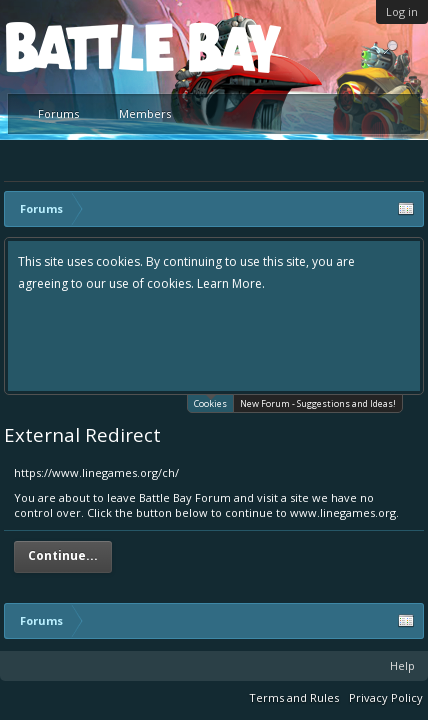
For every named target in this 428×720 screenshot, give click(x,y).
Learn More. (231, 283)
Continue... (63, 555)
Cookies (210, 402)
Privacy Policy (386, 697)
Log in (402, 11)
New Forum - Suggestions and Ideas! (318, 403)
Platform (79, 46)
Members (145, 113)
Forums (58, 113)
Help (402, 665)
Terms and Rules (294, 697)
